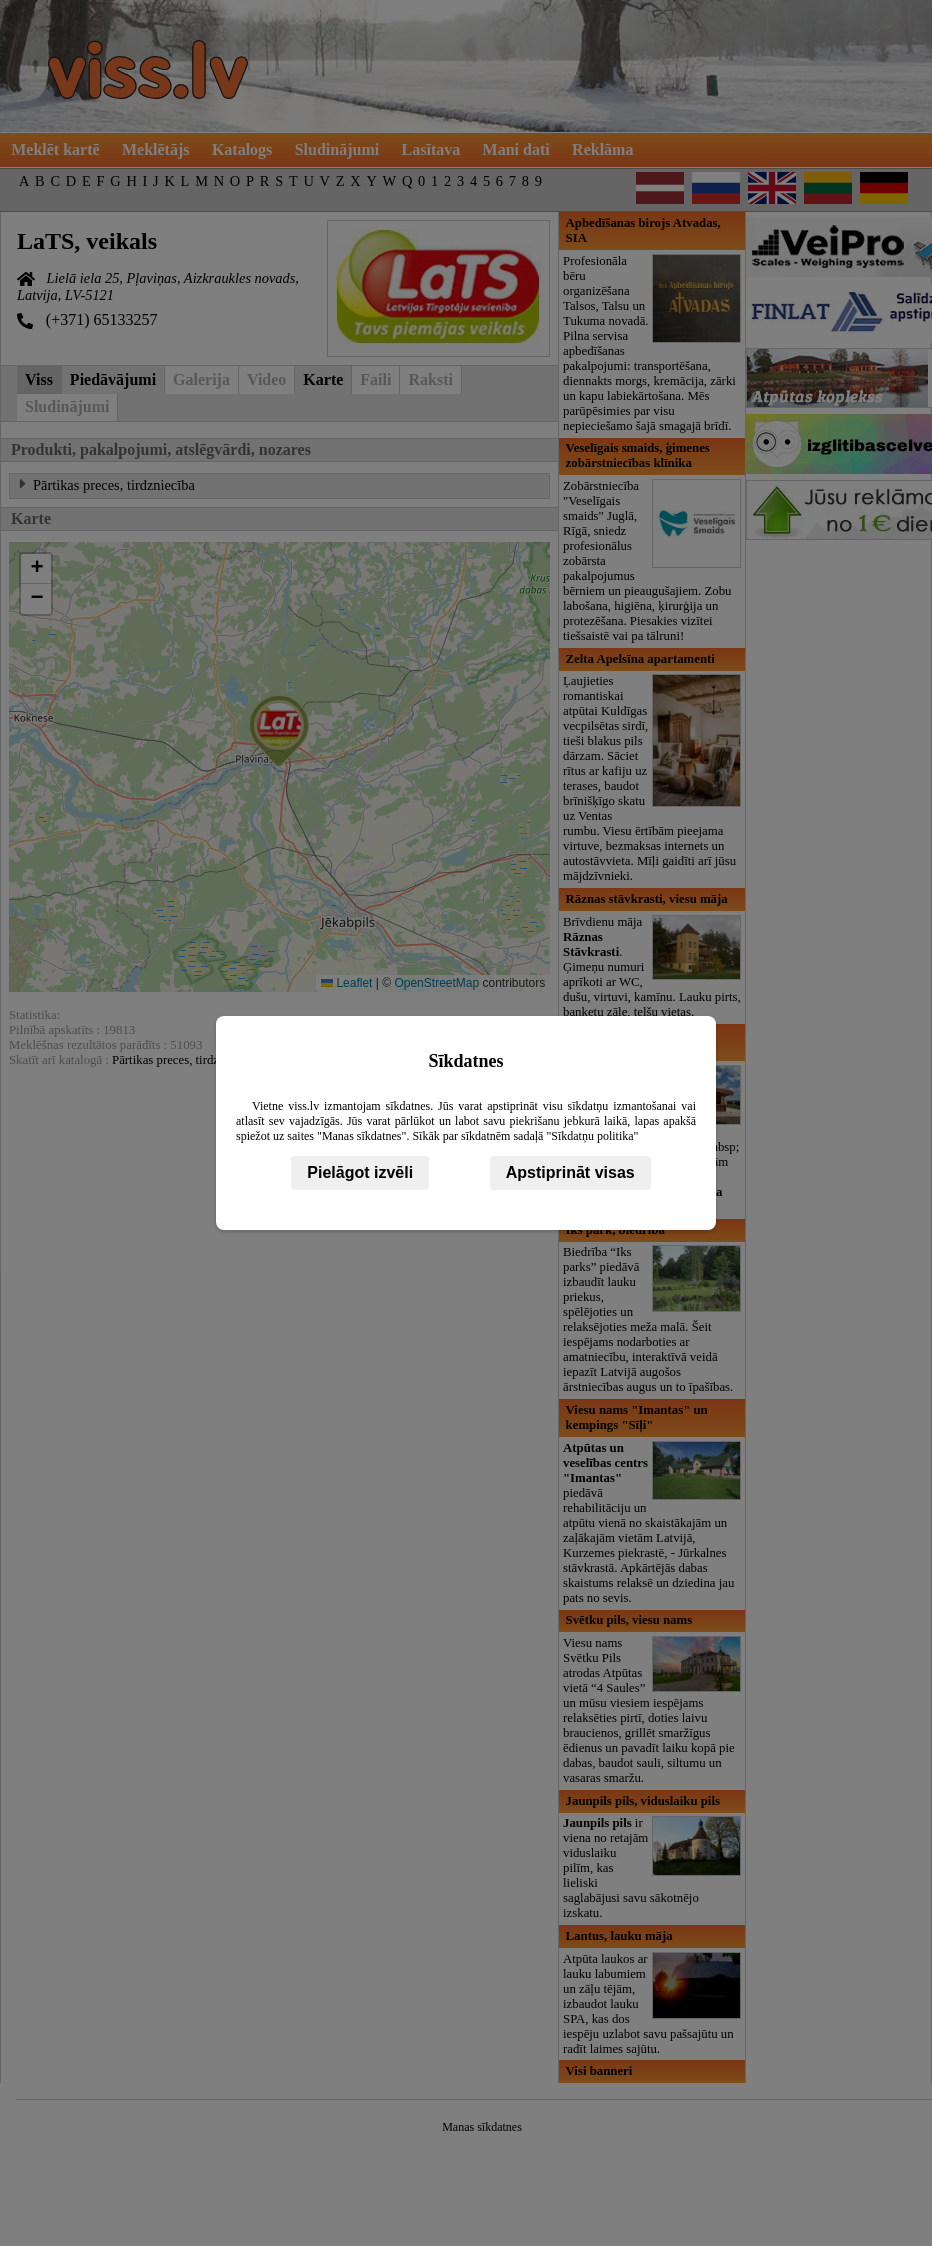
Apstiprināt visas (570, 1172)
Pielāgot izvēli (360, 1172)
